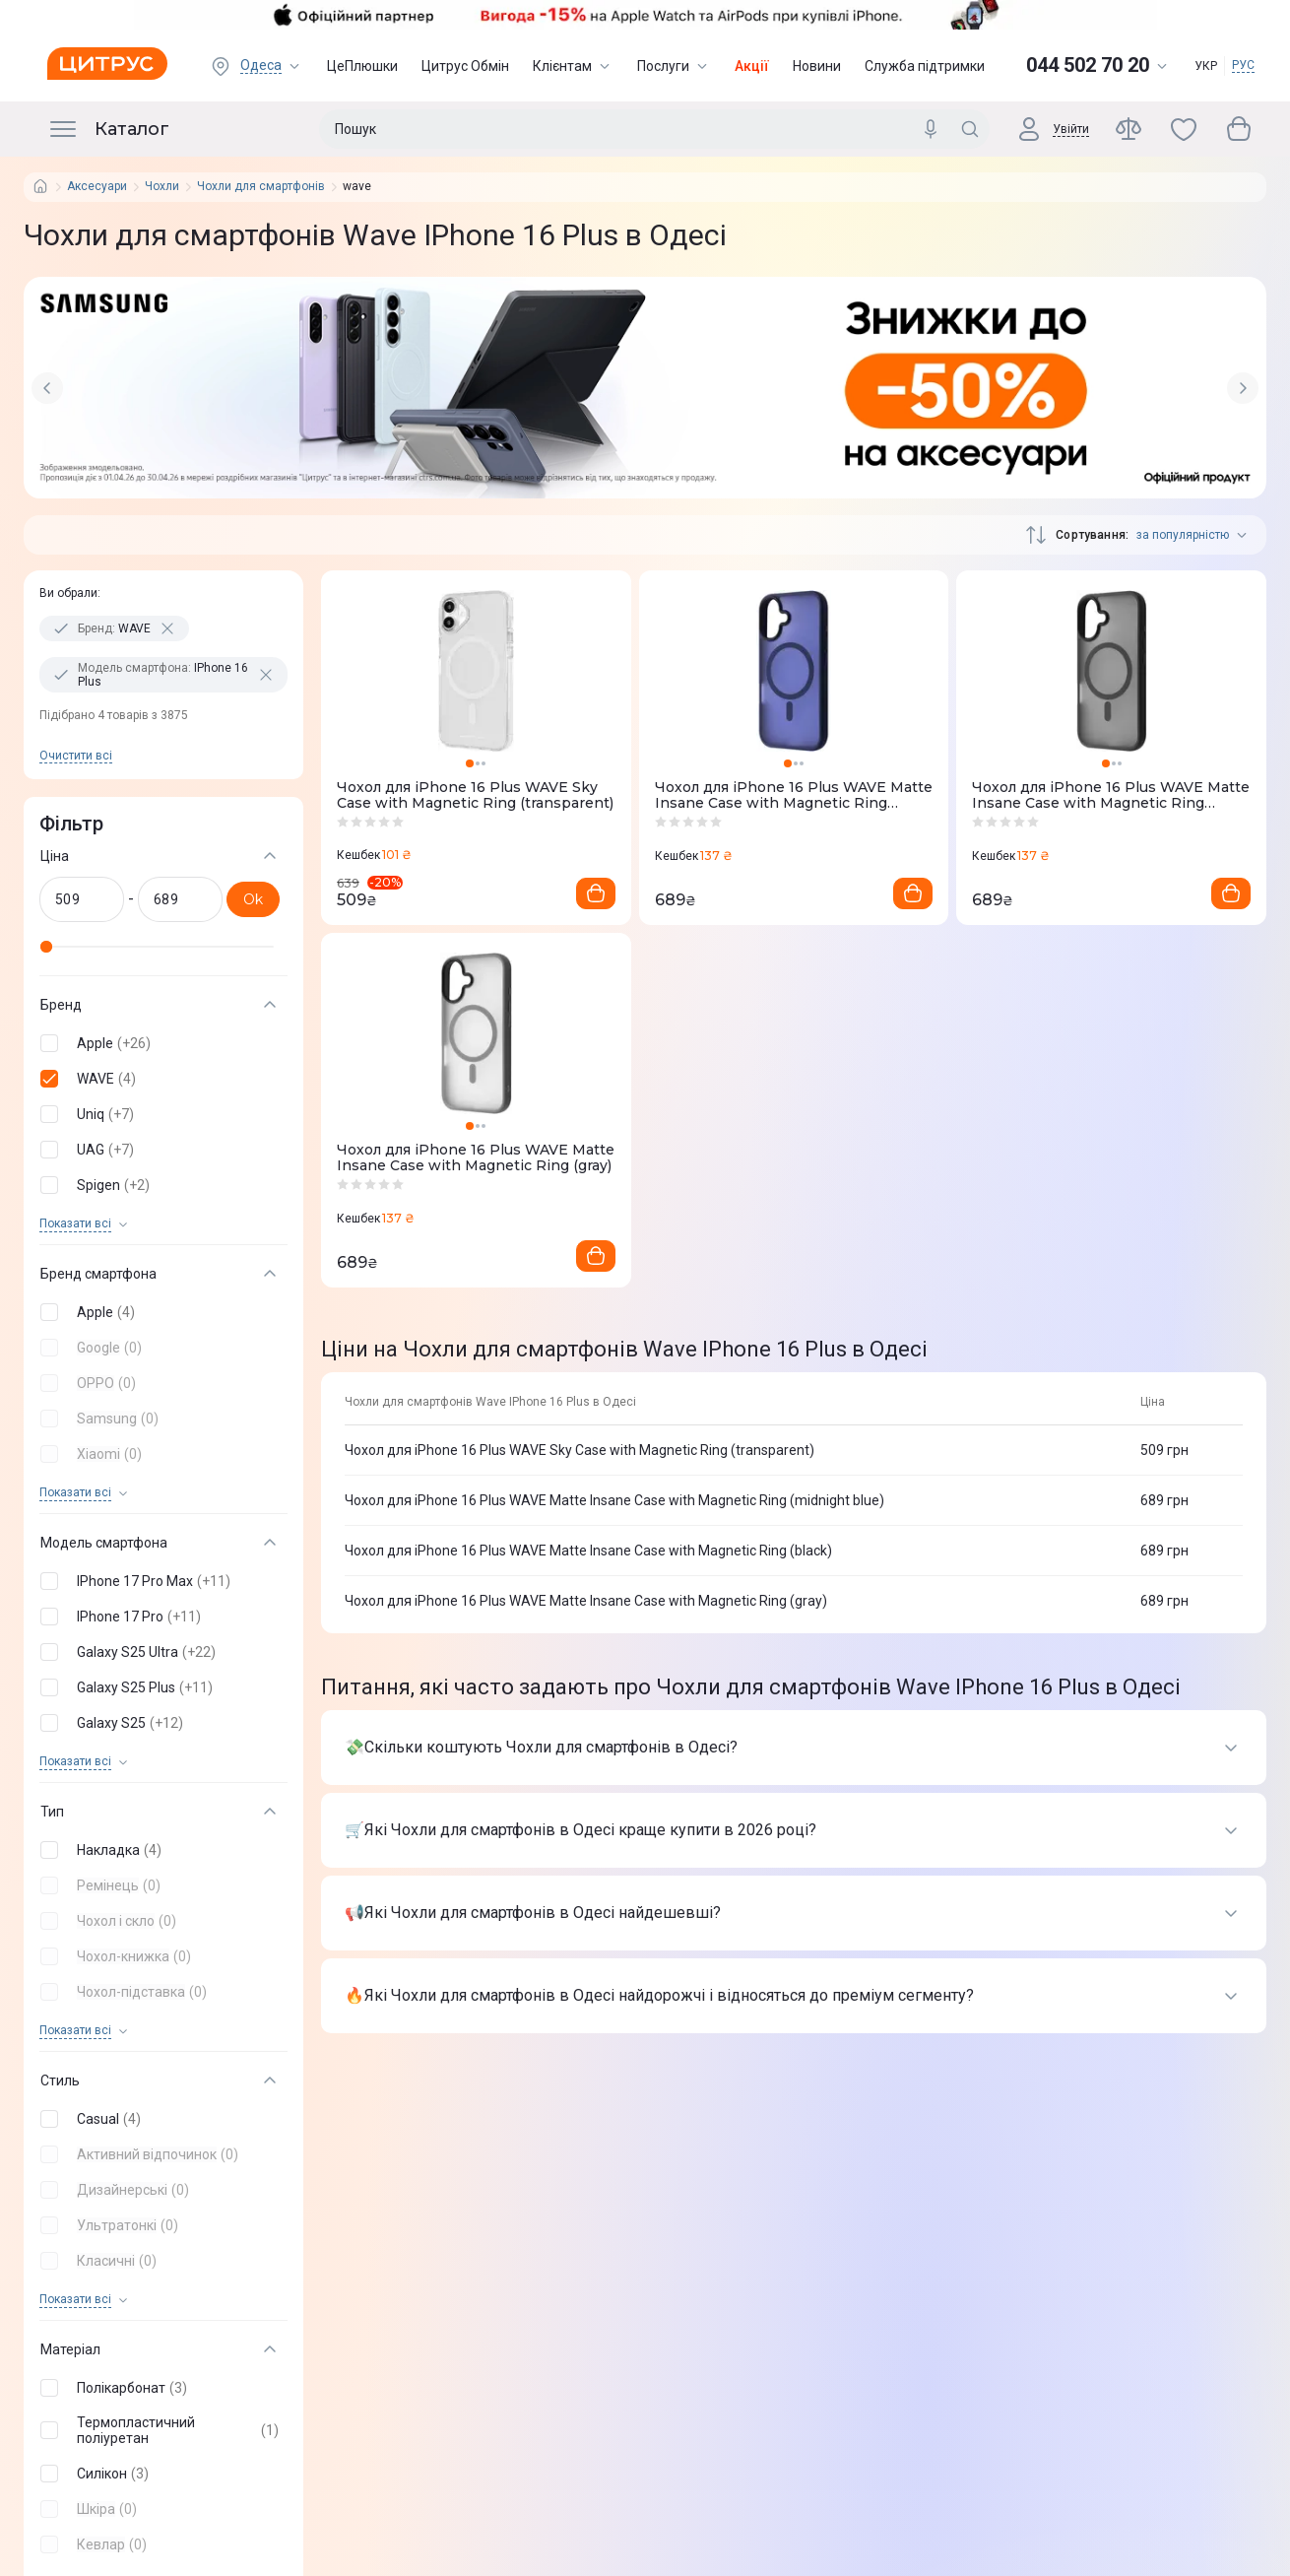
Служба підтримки (925, 66)
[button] (160, 1043)
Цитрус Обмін (465, 66)
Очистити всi (75, 755)
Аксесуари (97, 186)
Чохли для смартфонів (261, 186)
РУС (1243, 65)
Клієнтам (573, 66)
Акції (752, 66)
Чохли (162, 186)
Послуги (674, 66)
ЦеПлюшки (362, 66)
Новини (817, 66)
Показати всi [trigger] (75, 1224)
